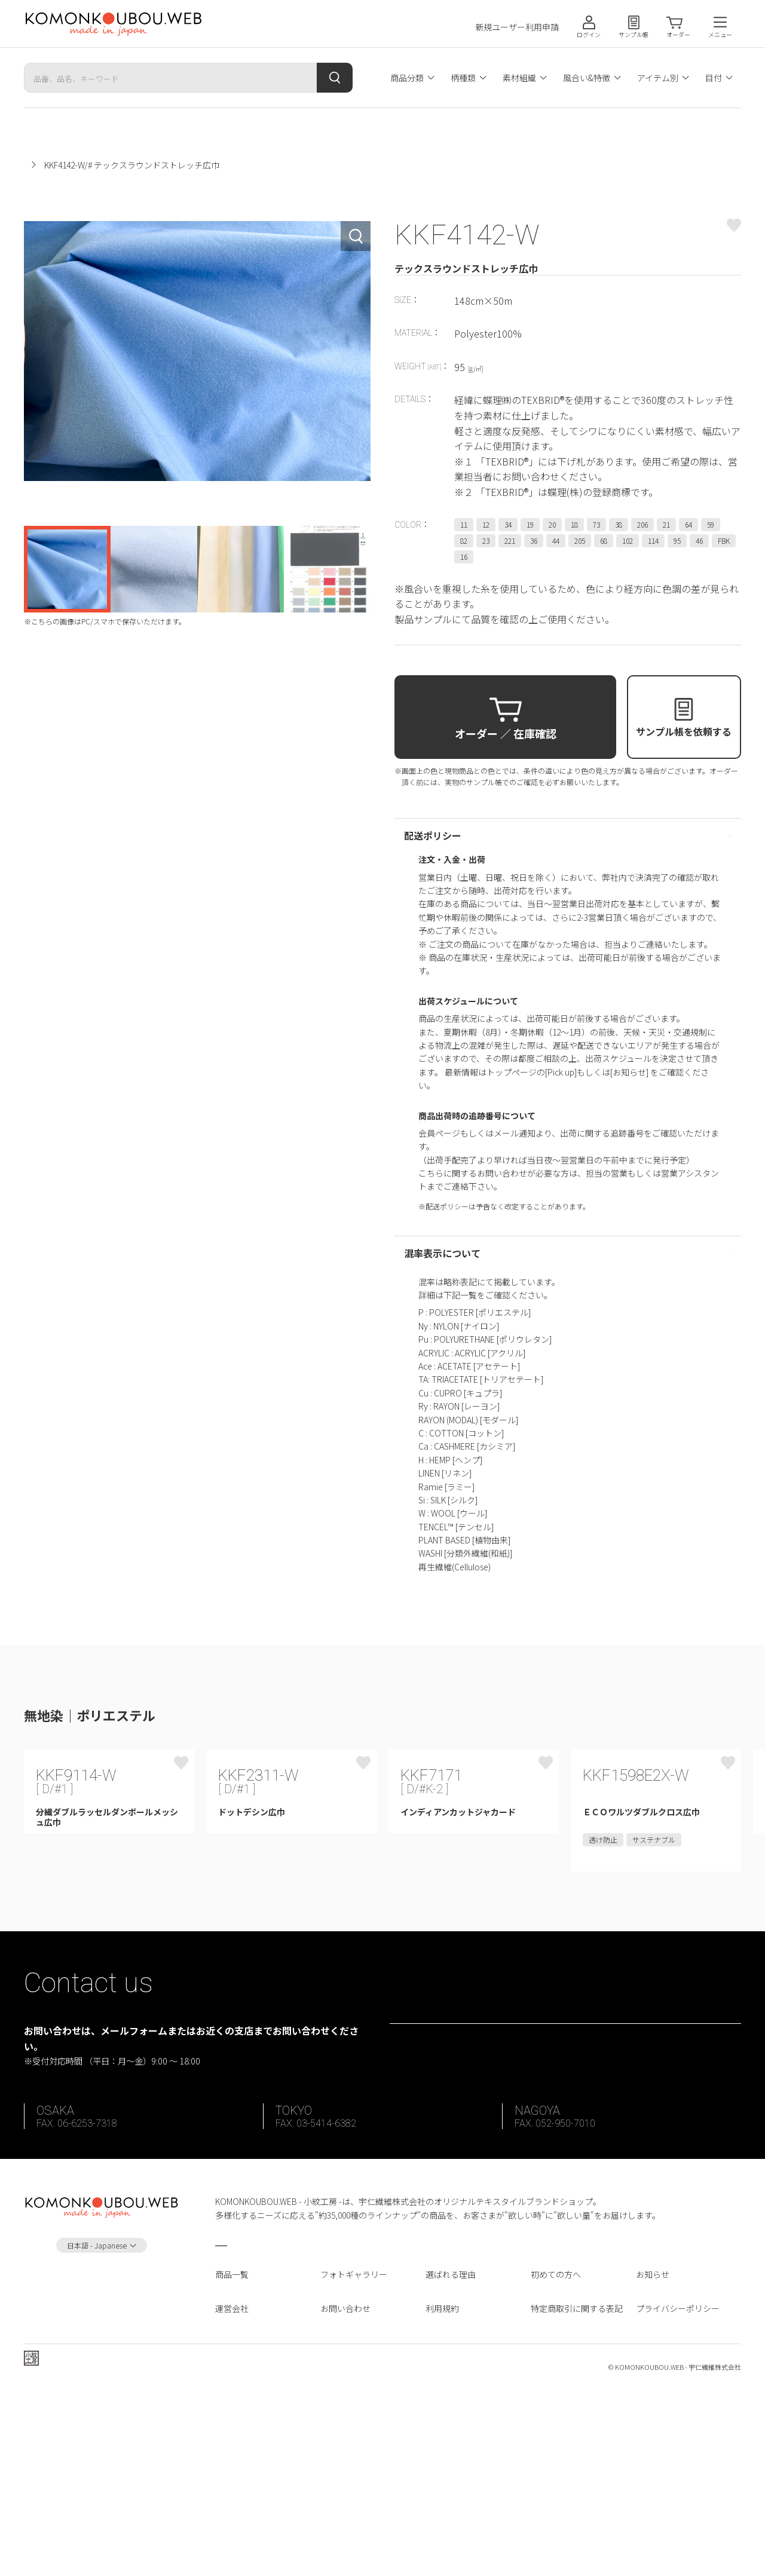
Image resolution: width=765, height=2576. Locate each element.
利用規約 (442, 2490)
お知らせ (652, 2456)
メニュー (720, 34)
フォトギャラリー (353, 2456)
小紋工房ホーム (53, 165)
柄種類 (463, 77)
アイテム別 (657, 77)
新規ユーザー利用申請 (517, 27)
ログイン (589, 34)
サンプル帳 (633, 34)
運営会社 (232, 2490)
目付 (713, 77)
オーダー (678, 34)
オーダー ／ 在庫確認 (505, 733)
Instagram (102, 2465)
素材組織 (519, 77)
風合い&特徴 (586, 77)
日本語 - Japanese (97, 2427)
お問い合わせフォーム (574, 2196)
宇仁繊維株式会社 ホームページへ (105, 2551)
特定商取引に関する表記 (577, 2490)
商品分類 (407, 77)
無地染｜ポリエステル (144, 165)
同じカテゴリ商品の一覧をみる (227, 1717)
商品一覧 (232, 2456)
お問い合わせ (345, 2490)
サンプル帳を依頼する (684, 731)
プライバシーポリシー (678, 2490)
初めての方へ (556, 2456)
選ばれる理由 (451, 2456)
